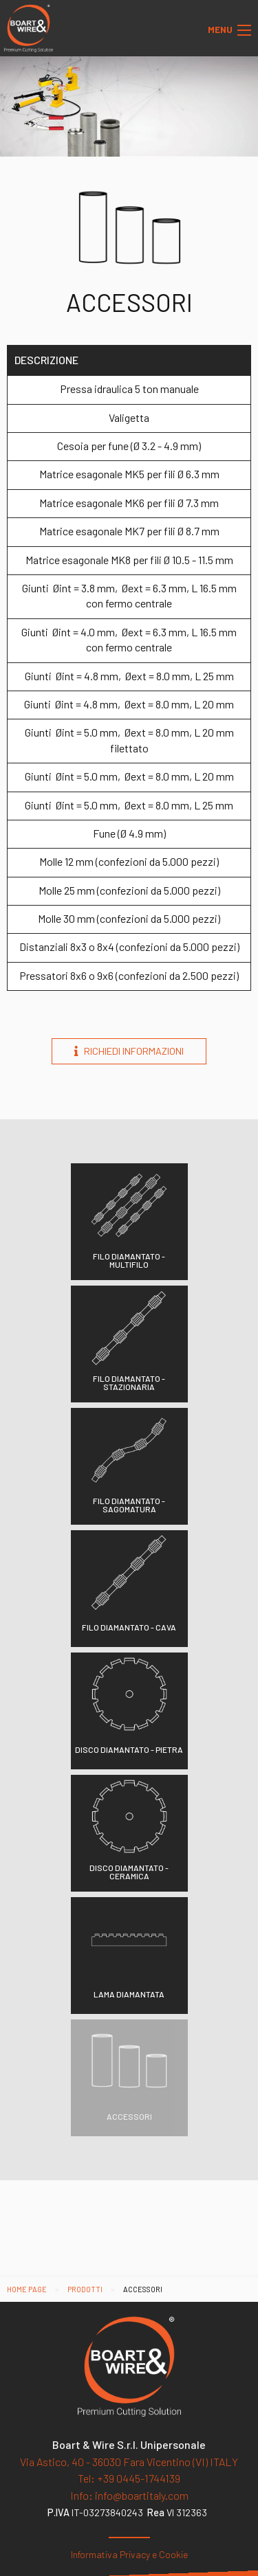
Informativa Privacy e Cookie (129, 2554)
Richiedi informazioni (129, 1051)
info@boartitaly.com (129, 2495)
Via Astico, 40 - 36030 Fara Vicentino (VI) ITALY (129, 2461)
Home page (27, 2289)
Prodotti (85, 2289)
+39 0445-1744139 (129, 2478)
